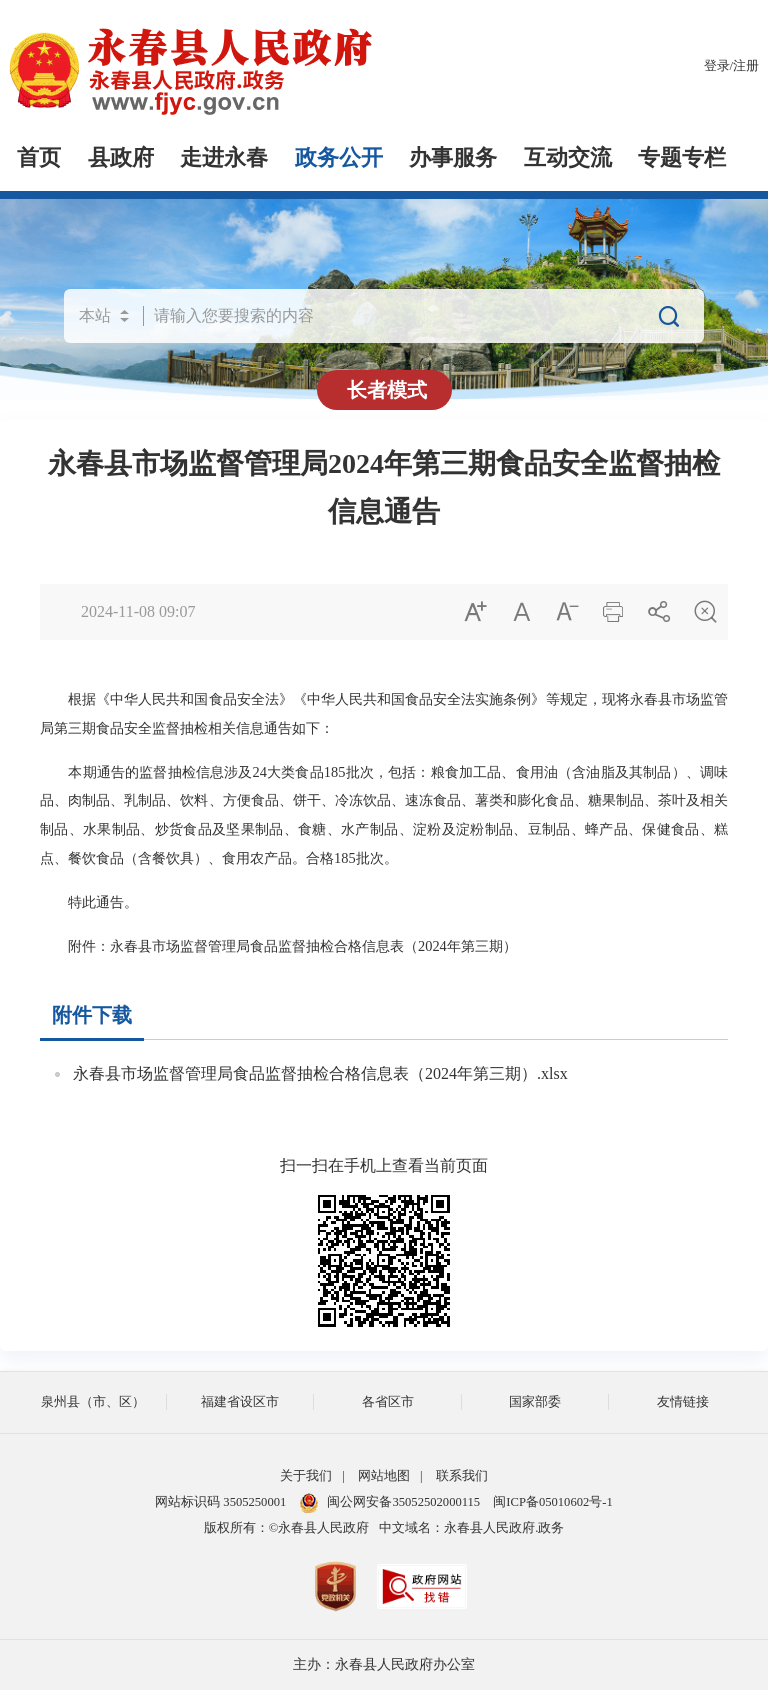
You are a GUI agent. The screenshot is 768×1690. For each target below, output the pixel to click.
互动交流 (568, 158)
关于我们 (306, 1476)
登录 (717, 66)
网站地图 (384, 1476)
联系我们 (462, 1476)
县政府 (121, 158)
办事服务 (453, 158)
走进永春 (224, 158)
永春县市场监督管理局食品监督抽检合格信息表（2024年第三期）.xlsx (320, 1073)
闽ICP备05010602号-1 (552, 1502)
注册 (746, 66)
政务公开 (339, 158)
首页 (39, 158)
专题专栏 (682, 158)
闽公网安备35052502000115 (389, 1502)
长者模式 (387, 390)
